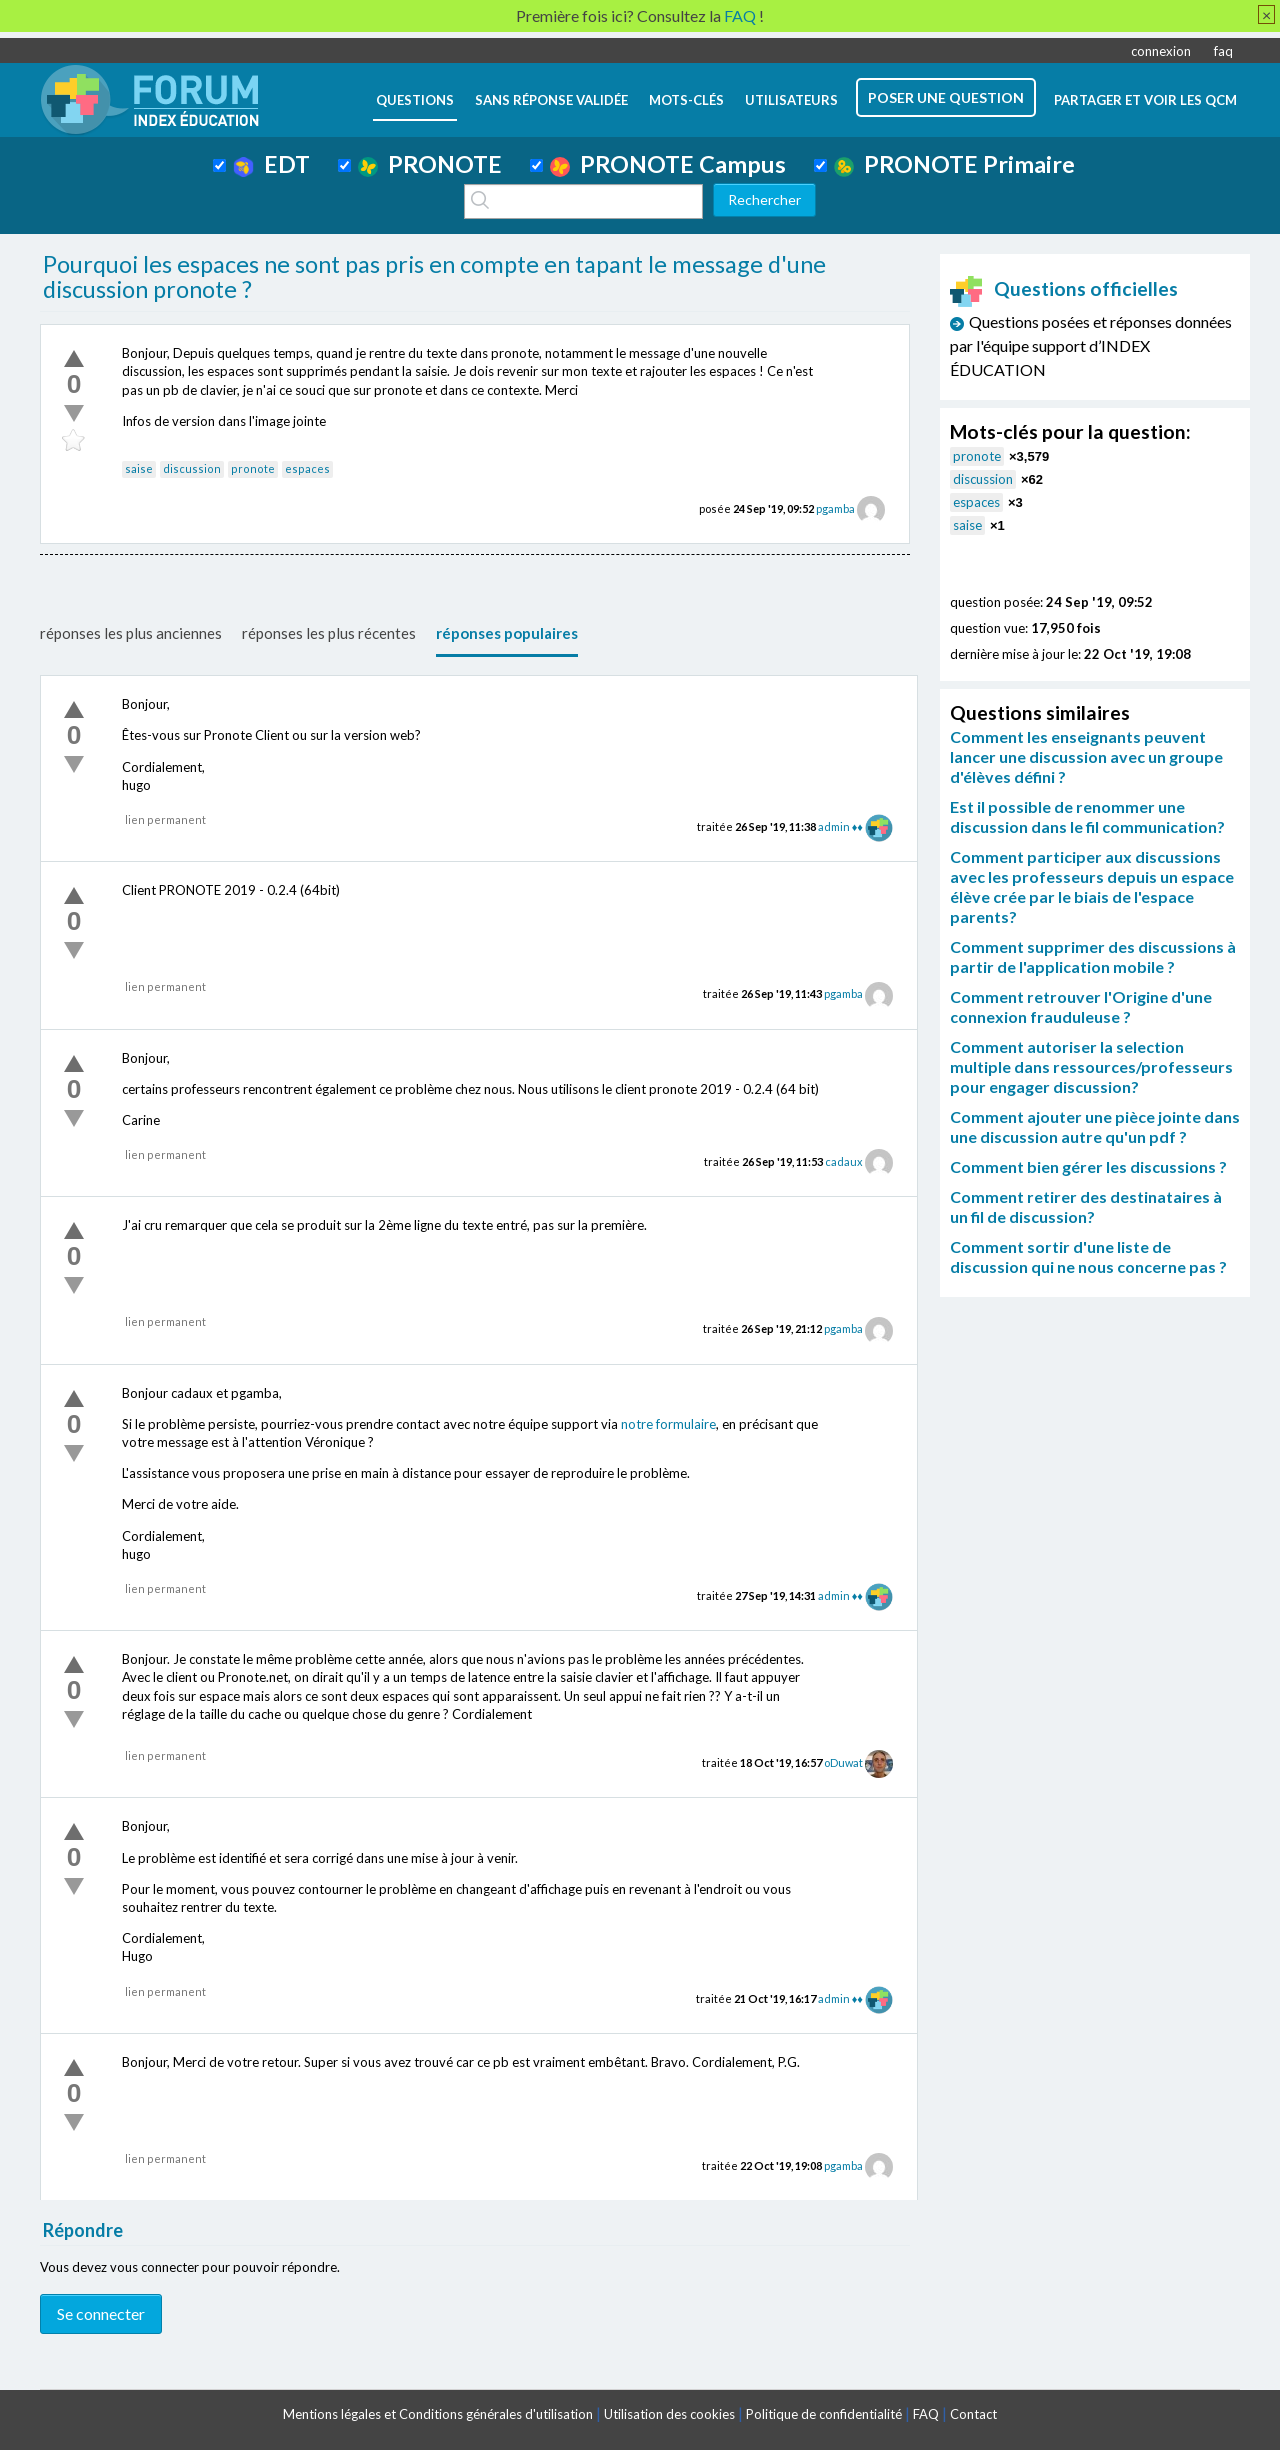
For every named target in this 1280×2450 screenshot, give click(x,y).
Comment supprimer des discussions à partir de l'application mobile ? (1093, 956)
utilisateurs (791, 100)
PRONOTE (430, 164)
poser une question (946, 97)
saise (139, 468)
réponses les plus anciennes (131, 633)
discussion (192, 468)
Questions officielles (1064, 288)
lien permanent (165, 819)
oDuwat (843, 1762)
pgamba (835, 508)
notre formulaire (668, 1424)
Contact (973, 2414)
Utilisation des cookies (669, 2414)
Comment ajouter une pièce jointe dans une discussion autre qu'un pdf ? (1095, 1126)
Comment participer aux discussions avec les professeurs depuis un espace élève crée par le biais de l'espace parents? (1092, 886)
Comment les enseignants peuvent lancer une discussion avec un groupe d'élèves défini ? (1086, 756)
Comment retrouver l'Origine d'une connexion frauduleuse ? (1081, 1006)
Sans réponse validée (551, 100)
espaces (307, 468)
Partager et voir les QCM (1145, 100)
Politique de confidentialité (824, 2414)
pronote (253, 468)
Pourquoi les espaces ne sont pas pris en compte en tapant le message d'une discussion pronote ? (434, 277)
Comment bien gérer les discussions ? (1088, 1166)
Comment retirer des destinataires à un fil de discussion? (1086, 1206)
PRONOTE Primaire (954, 164)
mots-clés (686, 100)
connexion (1161, 51)
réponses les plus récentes (329, 633)
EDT (271, 164)
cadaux (844, 1161)
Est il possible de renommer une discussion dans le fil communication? (1087, 816)
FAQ (926, 2414)
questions (415, 100)
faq (1223, 51)
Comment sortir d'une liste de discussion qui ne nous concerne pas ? (1088, 1256)
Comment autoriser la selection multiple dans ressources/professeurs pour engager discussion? (1091, 1066)
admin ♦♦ (840, 826)
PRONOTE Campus (668, 164)
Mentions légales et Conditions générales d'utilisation (438, 2414)
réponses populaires (507, 633)
